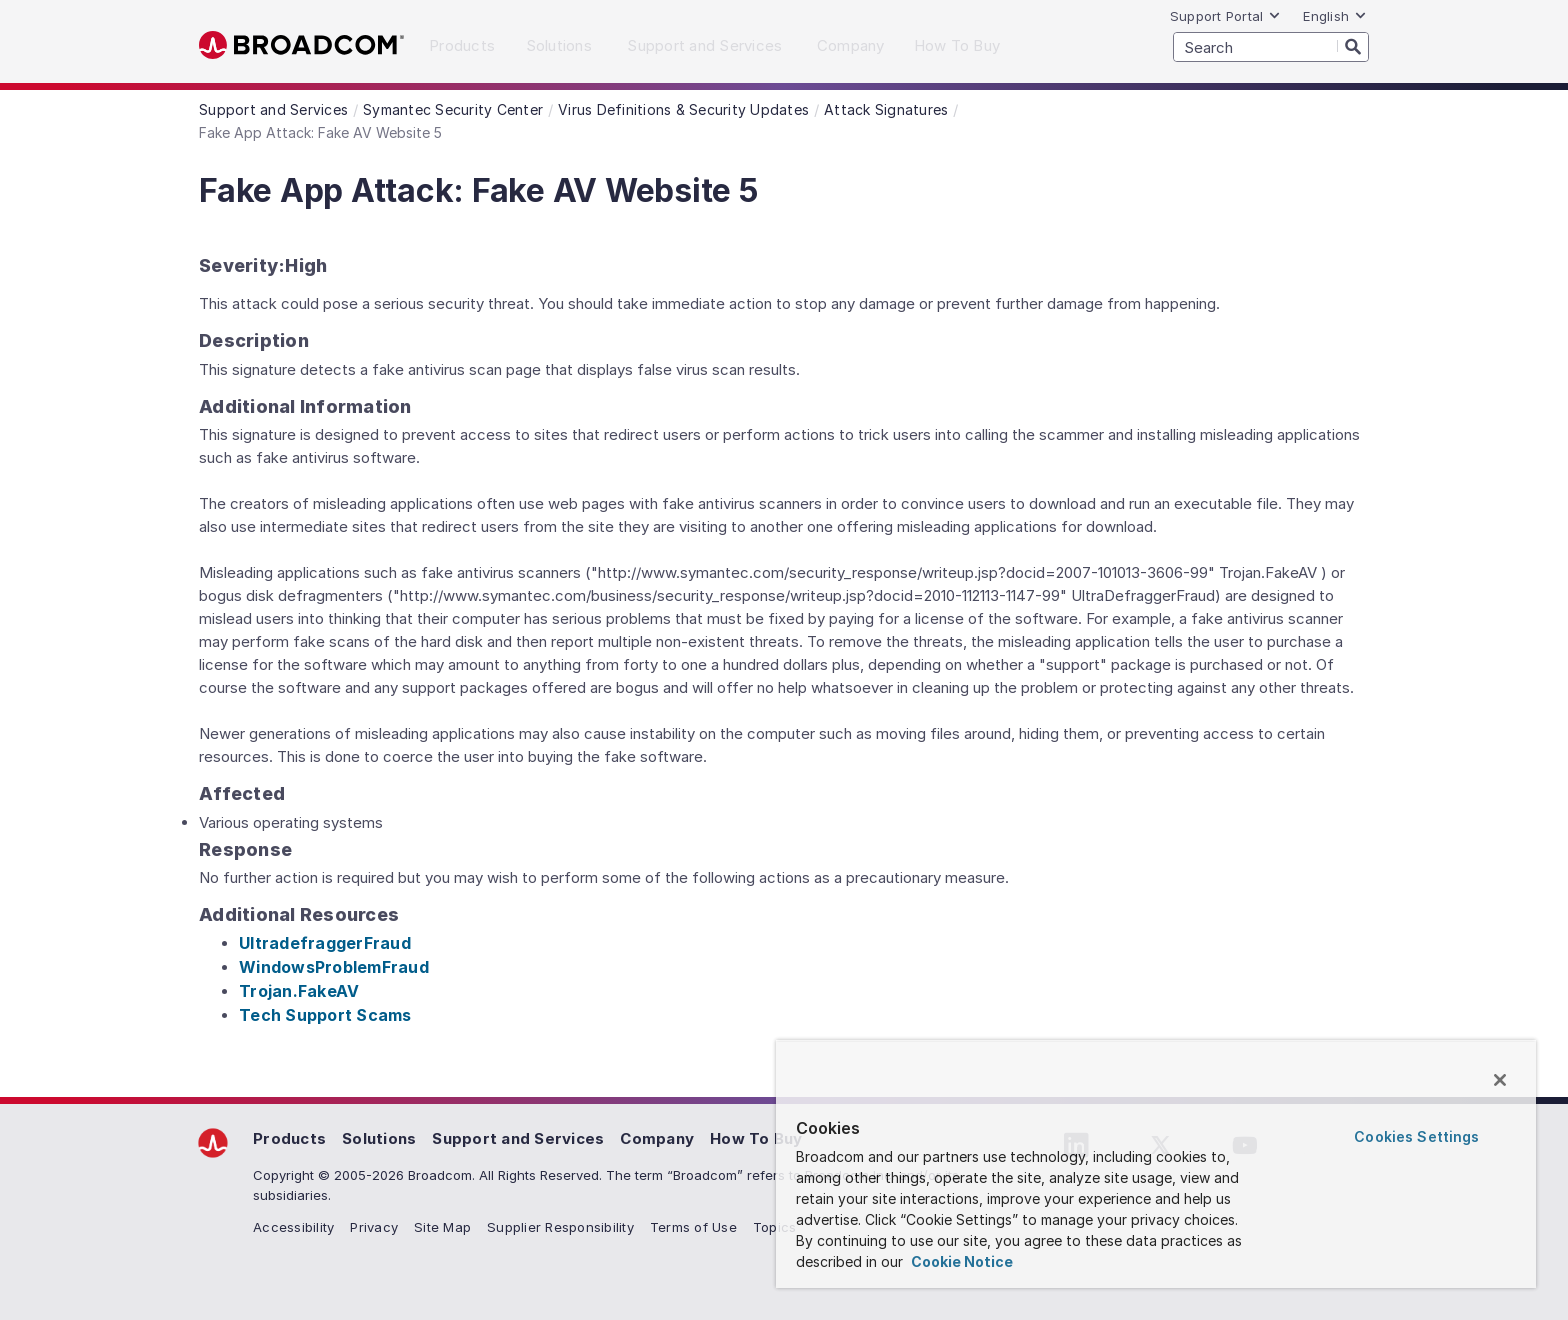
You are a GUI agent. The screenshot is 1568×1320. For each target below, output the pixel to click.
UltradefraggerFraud (325, 943)
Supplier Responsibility (560, 1227)
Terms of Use (693, 1227)
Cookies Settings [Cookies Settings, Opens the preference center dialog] (1416, 1136)
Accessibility (293, 1227)
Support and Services (518, 1138)
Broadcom (301, 45)
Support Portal (1226, 16)
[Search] (1353, 46)
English (1335, 16)
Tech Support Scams (325, 1015)
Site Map (442, 1227)
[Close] (1500, 1080)
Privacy (374, 1227)
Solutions (379, 1138)
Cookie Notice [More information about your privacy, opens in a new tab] (960, 1261)
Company (657, 1138)
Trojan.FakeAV (299, 991)
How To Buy (756, 1138)
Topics (775, 1227)
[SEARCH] (1271, 47)
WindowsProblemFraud (334, 967)
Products (289, 1138)
